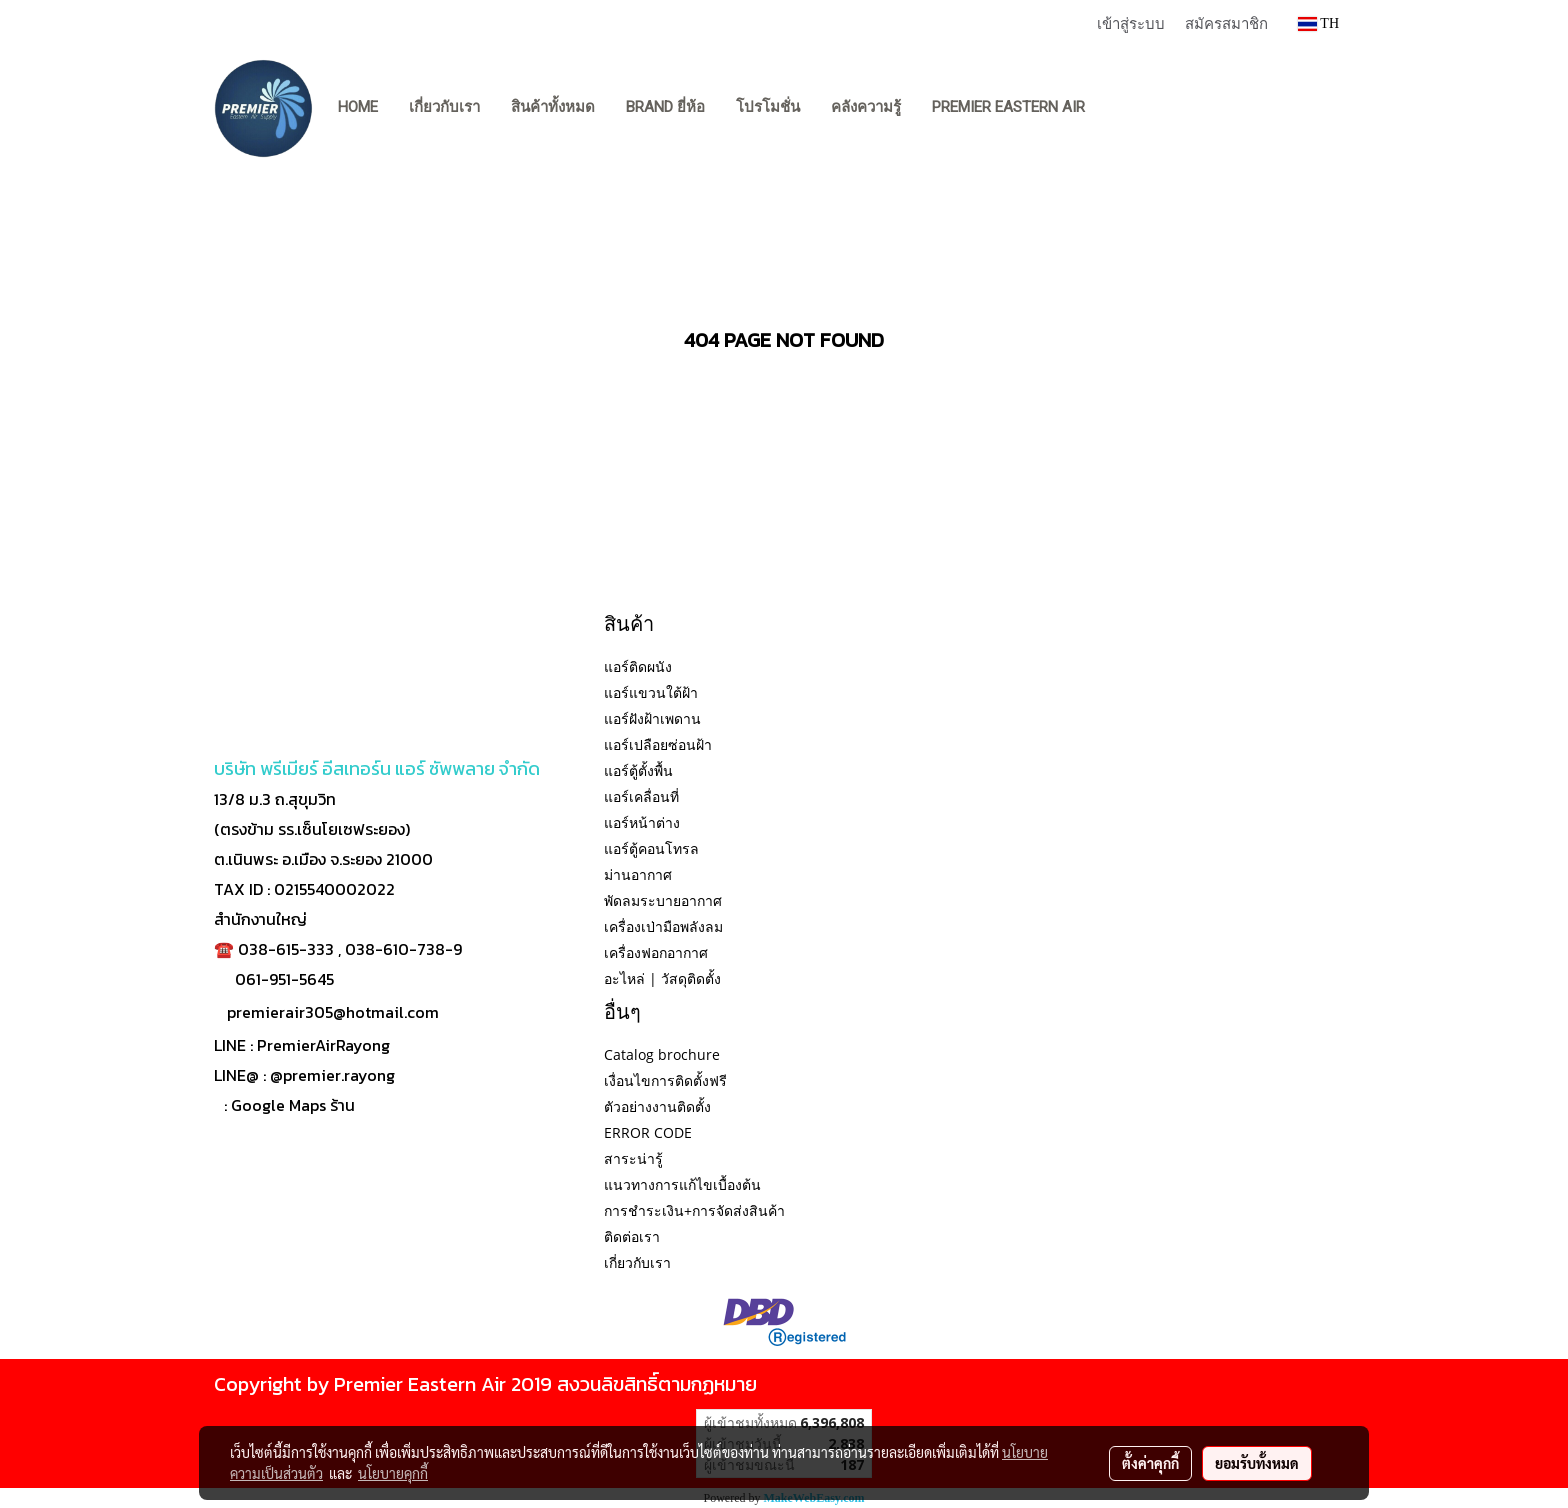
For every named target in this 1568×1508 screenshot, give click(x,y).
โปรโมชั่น (768, 107)
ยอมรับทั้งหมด (1257, 1463)
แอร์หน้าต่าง (642, 822)
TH (1318, 23)
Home (358, 107)
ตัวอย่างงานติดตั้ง (657, 1106)
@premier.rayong (332, 1075)
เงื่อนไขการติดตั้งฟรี (665, 1080)
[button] (1119, 108)
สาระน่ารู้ (633, 1158)
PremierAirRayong (323, 1045)
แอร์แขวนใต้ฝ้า (651, 692)
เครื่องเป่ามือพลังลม (663, 926)
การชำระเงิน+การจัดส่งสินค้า (694, 1210)
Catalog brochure (662, 1054)
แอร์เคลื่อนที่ (641, 796)
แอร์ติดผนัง (638, 666)
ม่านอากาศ (638, 874)
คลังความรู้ (866, 107)
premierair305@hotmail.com (333, 1012)
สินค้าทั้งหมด (553, 107)
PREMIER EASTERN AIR (1008, 107)
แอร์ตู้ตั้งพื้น (638, 770)
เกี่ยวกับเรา (444, 107)
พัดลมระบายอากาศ (663, 900)
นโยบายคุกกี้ (393, 1473)
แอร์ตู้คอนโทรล (651, 848)
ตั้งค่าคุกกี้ (1150, 1463)
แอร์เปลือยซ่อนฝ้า (658, 744)
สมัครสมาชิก (1226, 23)
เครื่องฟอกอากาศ (656, 952)
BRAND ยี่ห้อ (665, 107)
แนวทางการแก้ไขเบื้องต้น (682, 1184)
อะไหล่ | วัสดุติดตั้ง (662, 978)
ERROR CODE (648, 1132)
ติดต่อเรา (632, 1236)
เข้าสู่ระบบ (1131, 23)
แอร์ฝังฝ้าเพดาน (652, 718)
